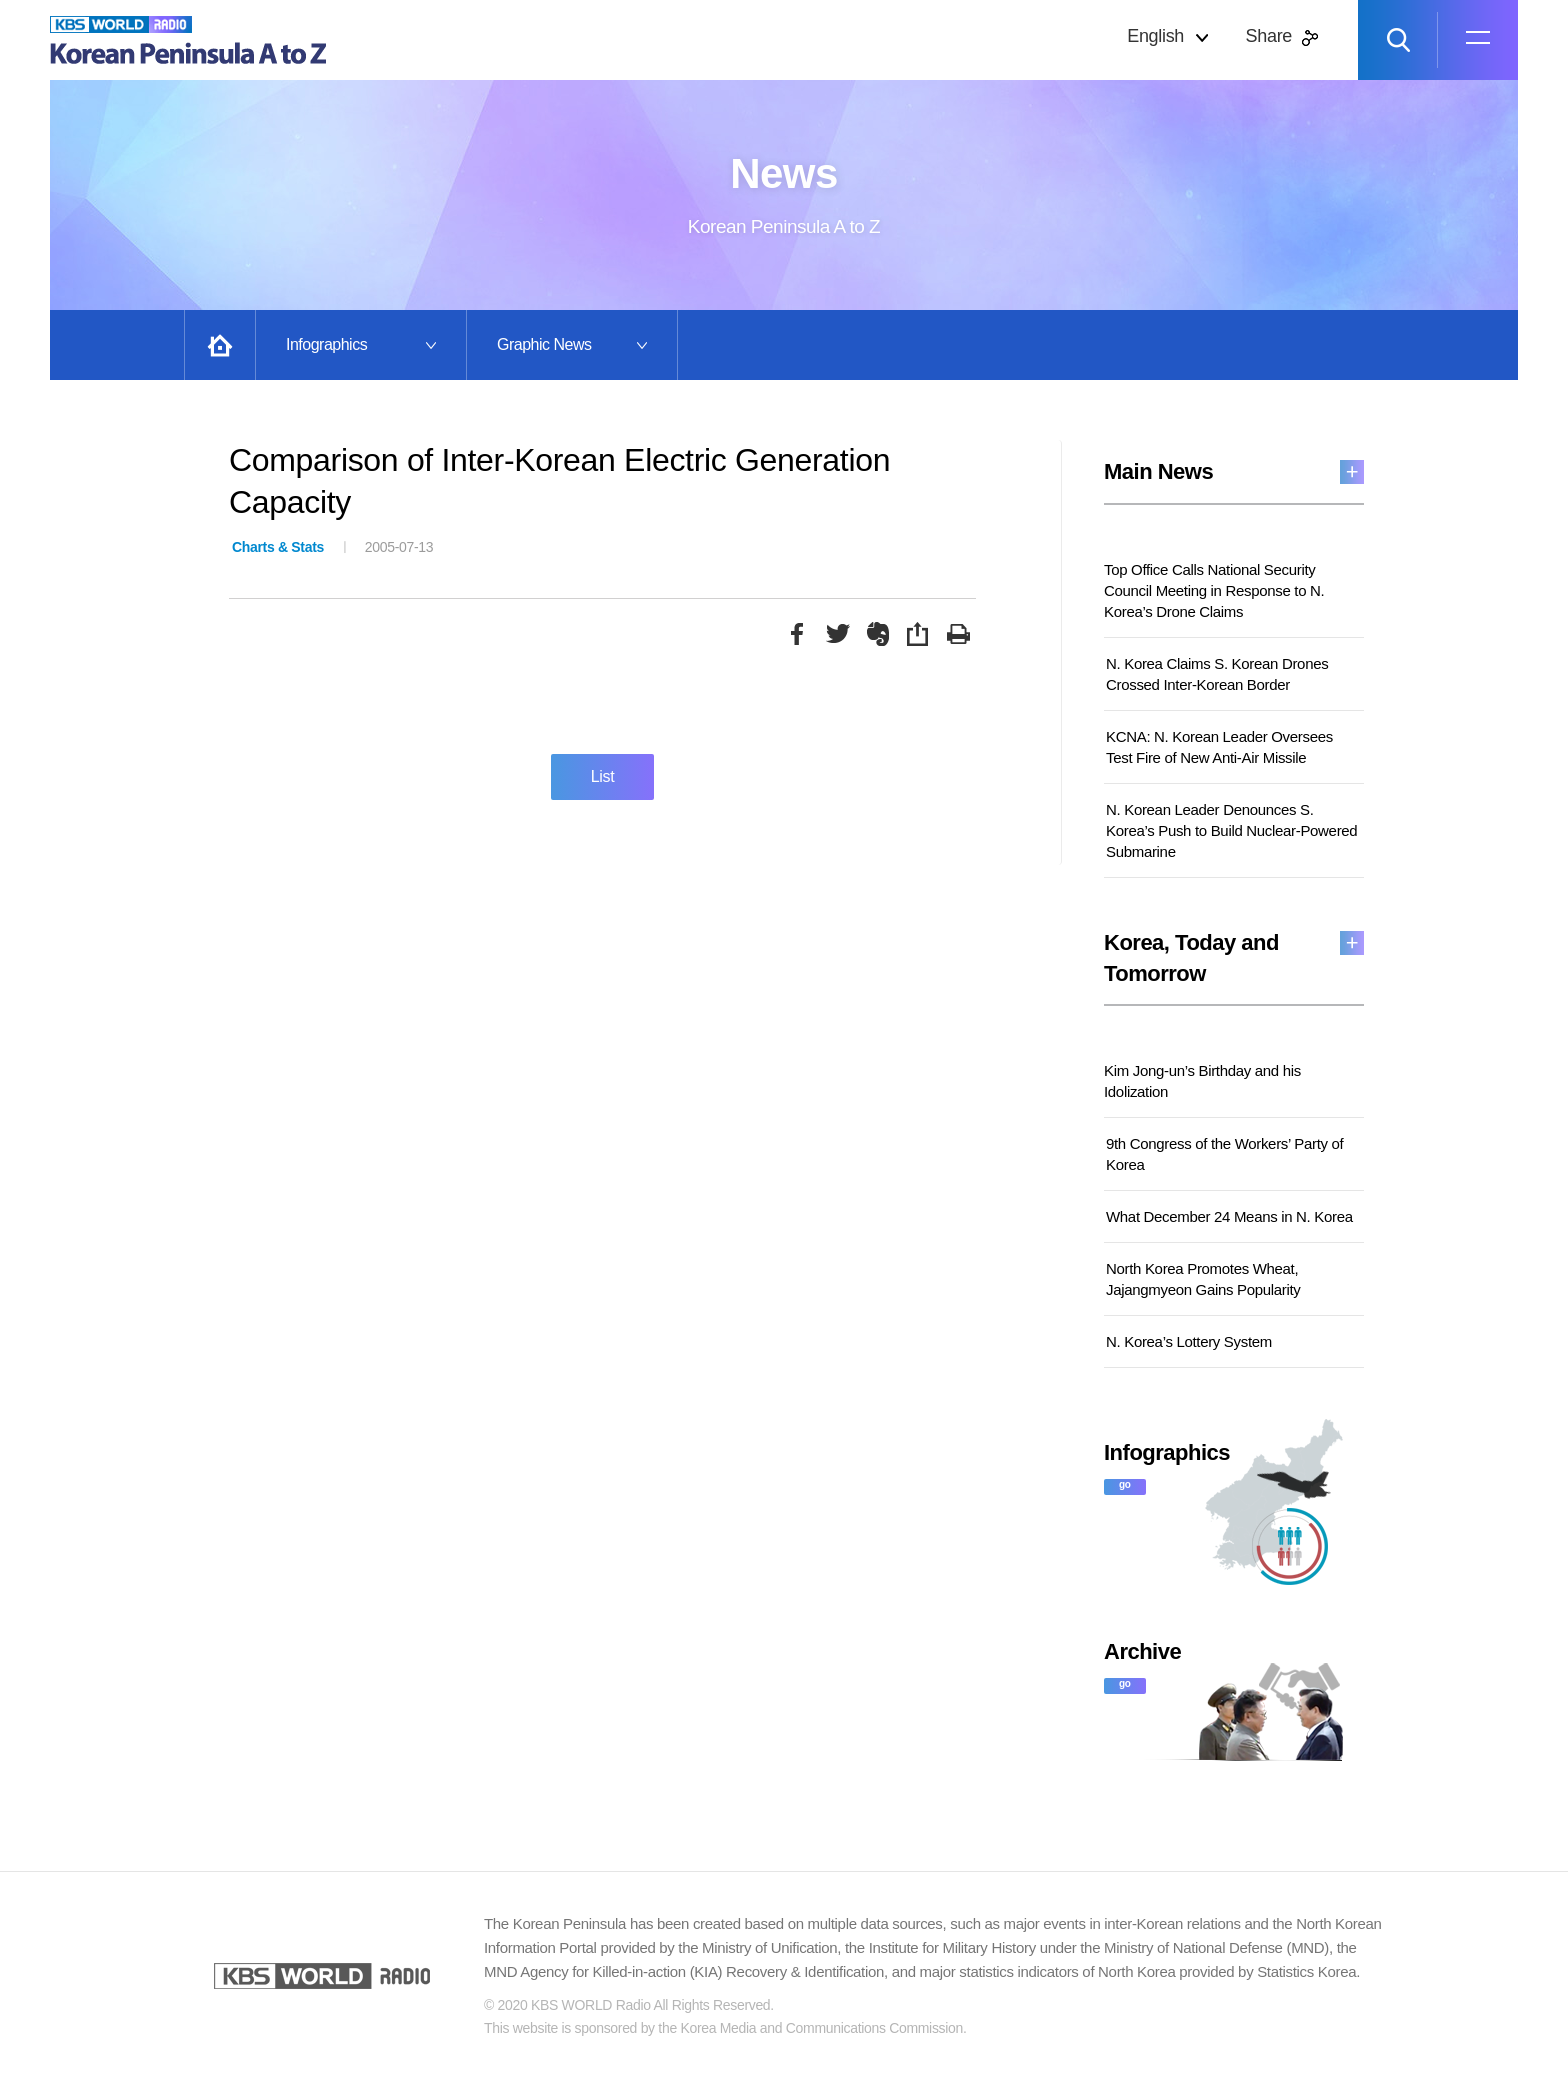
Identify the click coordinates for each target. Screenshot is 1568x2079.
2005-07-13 (332, 547)
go (1125, 1484)
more (1352, 472)
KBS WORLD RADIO (322, 1976)
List (603, 776)
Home (220, 345)
